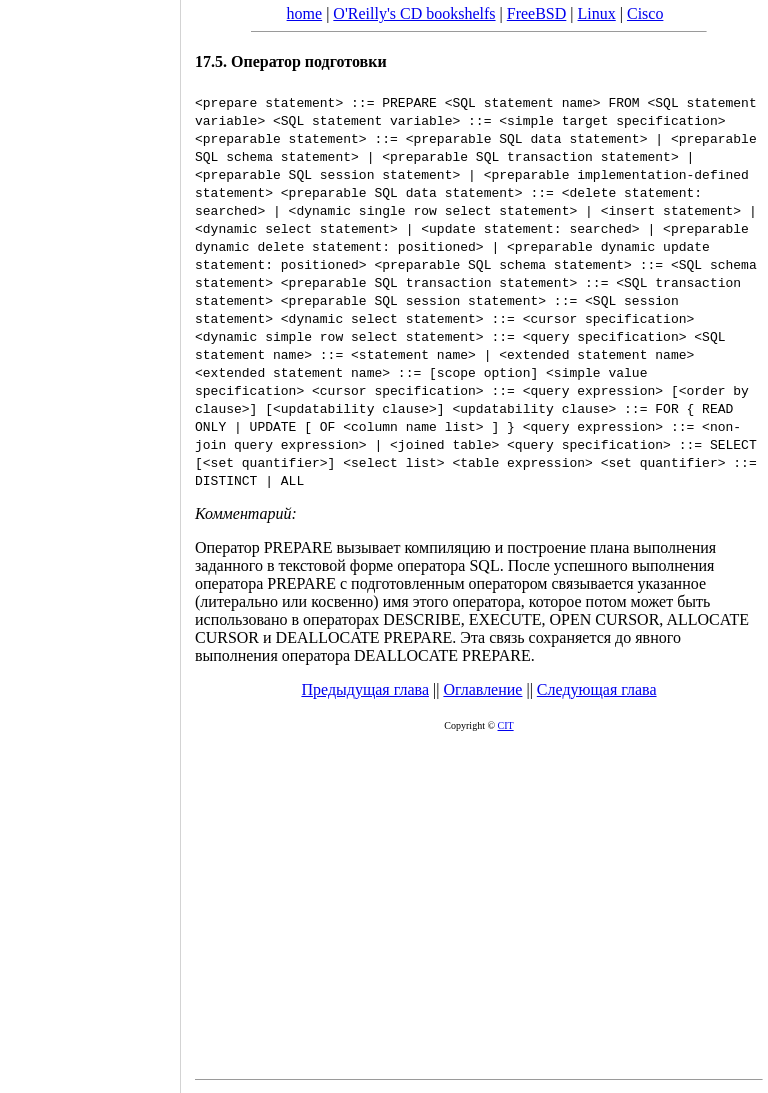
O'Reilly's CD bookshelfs (414, 13)
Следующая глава (597, 689)
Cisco (645, 13)
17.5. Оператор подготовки (291, 61)
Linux (597, 13)
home (305, 13)
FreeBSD (537, 13)
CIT (506, 725)
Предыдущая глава (365, 689)
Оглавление (482, 689)
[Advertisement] (90, 540)
